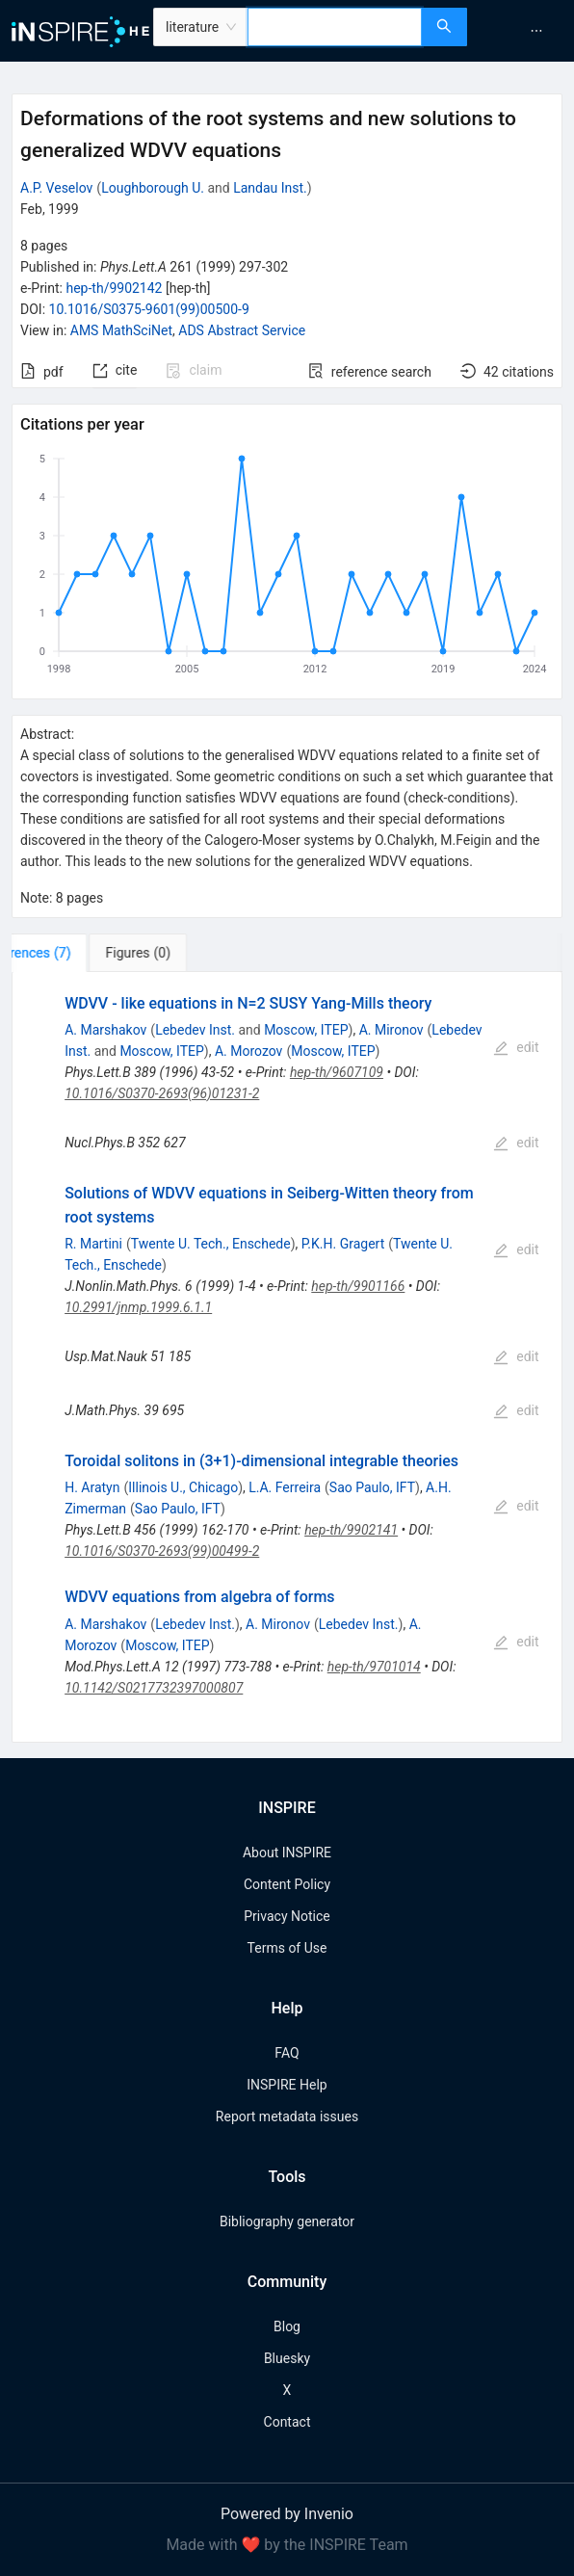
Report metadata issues (287, 2116)
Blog (287, 2326)
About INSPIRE (287, 1852)
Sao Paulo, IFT (372, 1487)
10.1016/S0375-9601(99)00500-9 (149, 309)
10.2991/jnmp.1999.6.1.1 (138, 1307)
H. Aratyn (92, 1487)
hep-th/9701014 (374, 1666)
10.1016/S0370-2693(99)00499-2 (162, 1551)
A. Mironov (391, 1030)
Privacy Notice (286, 1916)
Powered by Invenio (287, 2514)
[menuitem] (536, 31)
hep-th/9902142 (113, 288)
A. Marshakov (105, 1030)
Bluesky (287, 2358)
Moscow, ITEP (306, 1030)
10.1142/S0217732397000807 (154, 1687)
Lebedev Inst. (195, 1030)
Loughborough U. (152, 188)
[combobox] (335, 27)
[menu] (522, 31)
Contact (287, 2422)
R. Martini (93, 1243)
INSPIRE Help (286, 2084)
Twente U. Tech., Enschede (211, 1243)
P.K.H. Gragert (343, 1243)
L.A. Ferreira (284, 1487)
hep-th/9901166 (357, 1286)
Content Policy (287, 1884)
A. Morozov (249, 1051)
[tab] (72, 952)
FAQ (286, 2053)
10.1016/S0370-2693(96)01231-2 (162, 1093)
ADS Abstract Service (241, 330)
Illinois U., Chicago (183, 1487)
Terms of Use (287, 1948)
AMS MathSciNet (121, 330)
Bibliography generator (287, 2221)
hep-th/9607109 (336, 1072)
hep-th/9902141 (351, 1530)
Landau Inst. (270, 188)
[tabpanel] (287, 1357)
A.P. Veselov (56, 188)
